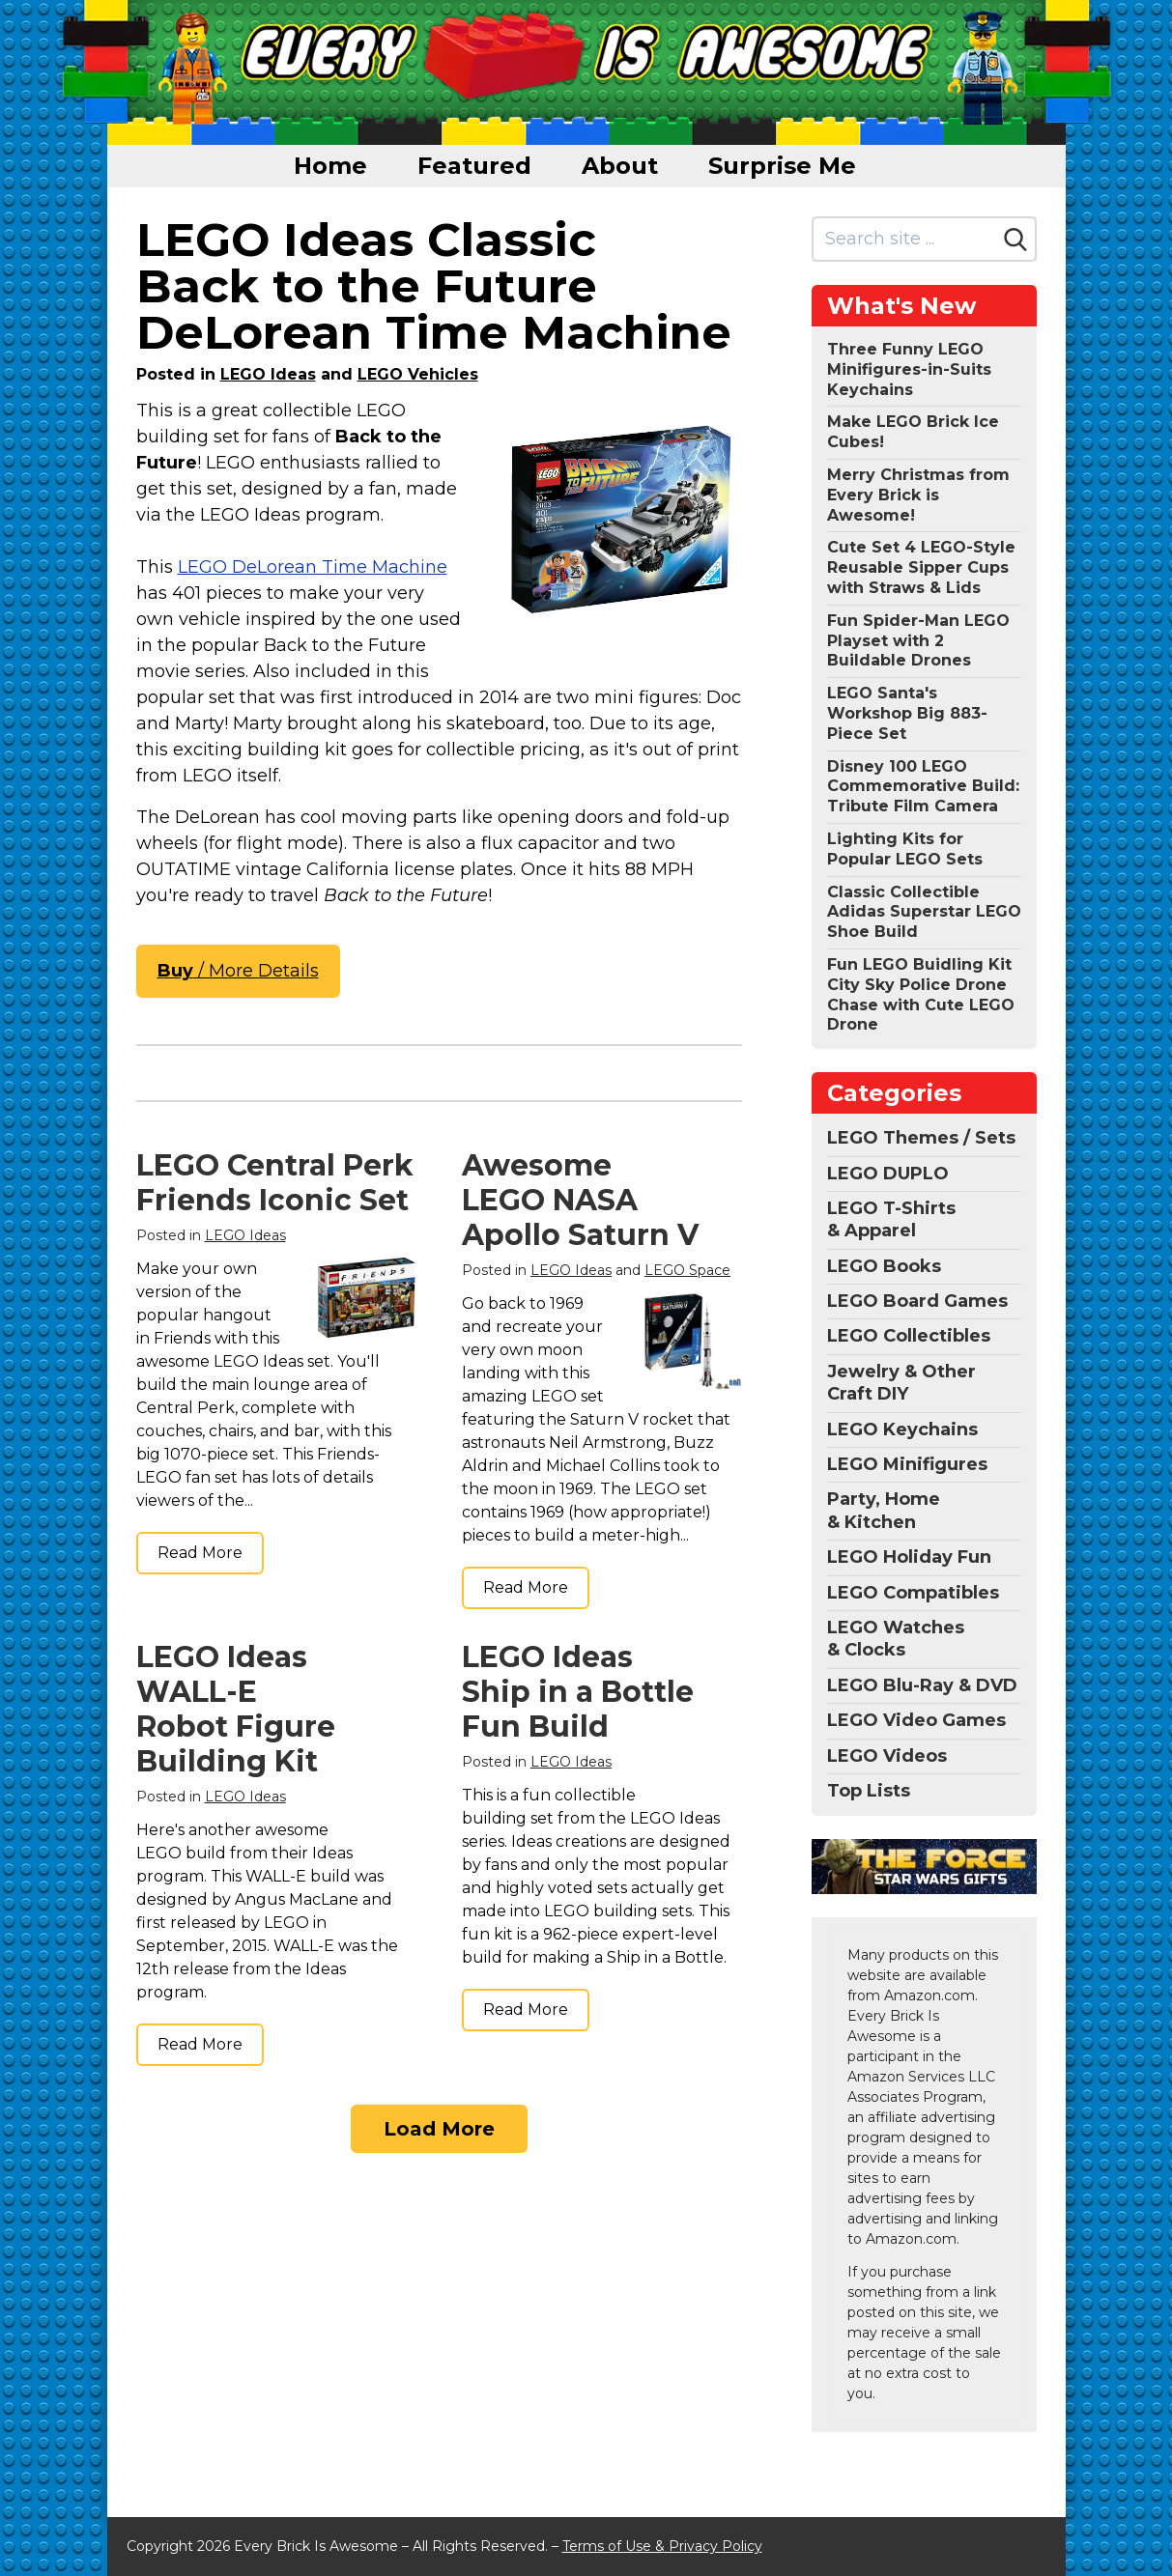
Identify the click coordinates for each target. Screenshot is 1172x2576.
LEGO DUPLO (888, 1173)
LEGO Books (884, 1266)
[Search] (1015, 239)
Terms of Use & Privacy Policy (662, 2546)
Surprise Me (782, 166)
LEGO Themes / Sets (921, 1137)
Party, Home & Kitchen (883, 1510)
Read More (200, 1552)
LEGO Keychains (902, 1429)
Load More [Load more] (439, 2128)
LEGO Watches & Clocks (895, 1638)
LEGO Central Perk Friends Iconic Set (275, 1182)
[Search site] (905, 239)
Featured (474, 166)
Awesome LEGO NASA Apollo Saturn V (580, 1200)
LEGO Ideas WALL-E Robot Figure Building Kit (235, 1709)
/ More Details (238, 970)
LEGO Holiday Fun (909, 1557)
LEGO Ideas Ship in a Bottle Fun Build (578, 1691)
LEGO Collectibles (908, 1335)
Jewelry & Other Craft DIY (901, 1382)
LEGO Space (687, 1270)
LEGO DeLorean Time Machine (312, 567)
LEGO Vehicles (417, 374)
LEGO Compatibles (913, 1592)
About (620, 166)
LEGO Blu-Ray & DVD (922, 1685)
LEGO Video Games (916, 1720)
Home (330, 166)
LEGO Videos (887, 1756)
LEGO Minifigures (907, 1464)
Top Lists (868, 1790)
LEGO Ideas (268, 374)
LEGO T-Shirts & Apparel (891, 1219)
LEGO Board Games (917, 1301)
